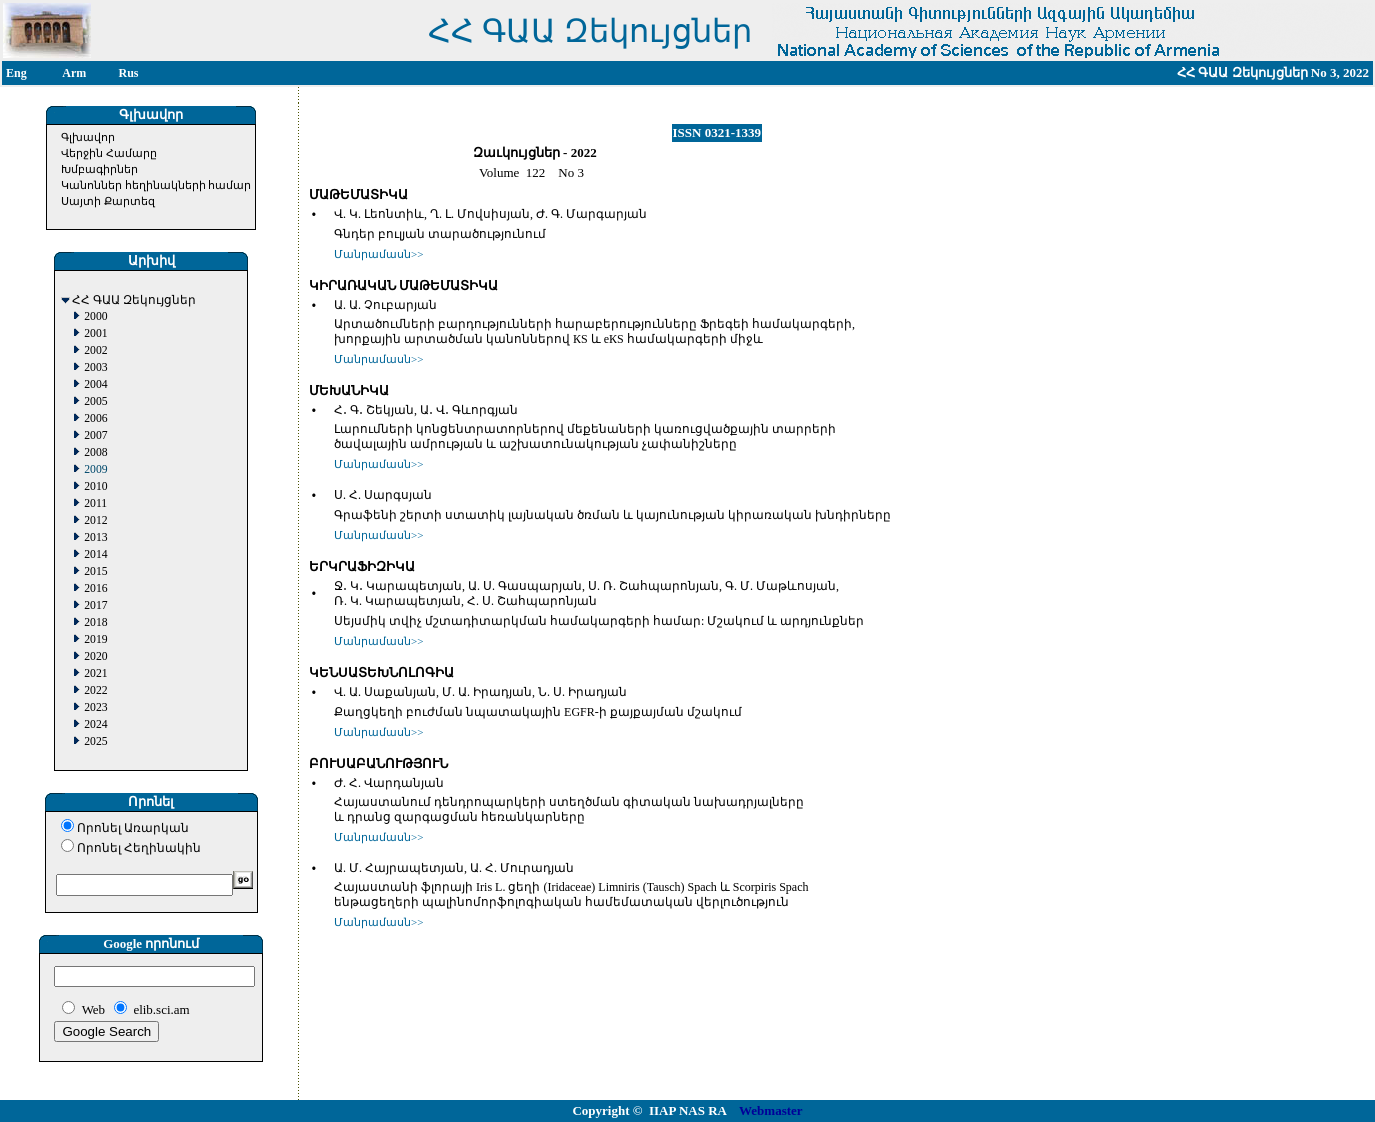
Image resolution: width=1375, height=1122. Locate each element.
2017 (95, 605)
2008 (95, 452)
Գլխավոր (88, 137)
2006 (95, 418)
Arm (74, 73)
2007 (95, 435)
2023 (95, 707)
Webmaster (771, 1110)
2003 (95, 367)
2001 (95, 333)
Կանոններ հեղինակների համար (156, 185)
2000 (95, 316)
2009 (95, 469)
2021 (95, 673)
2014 (95, 554)
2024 (95, 724)
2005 (95, 401)
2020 (95, 656)
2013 (95, 537)
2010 (95, 486)
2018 (95, 622)
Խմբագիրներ (99, 169)
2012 (95, 520)
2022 (95, 690)
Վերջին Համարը (109, 153)
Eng (16, 73)
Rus (129, 73)
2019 (95, 639)
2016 (95, 588)
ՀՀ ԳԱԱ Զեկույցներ (134, 300)
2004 (95, 384)
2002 (95, 350)
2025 (95, 741)
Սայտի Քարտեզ (108, 201)
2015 (95, 571)
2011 (95, 503)
